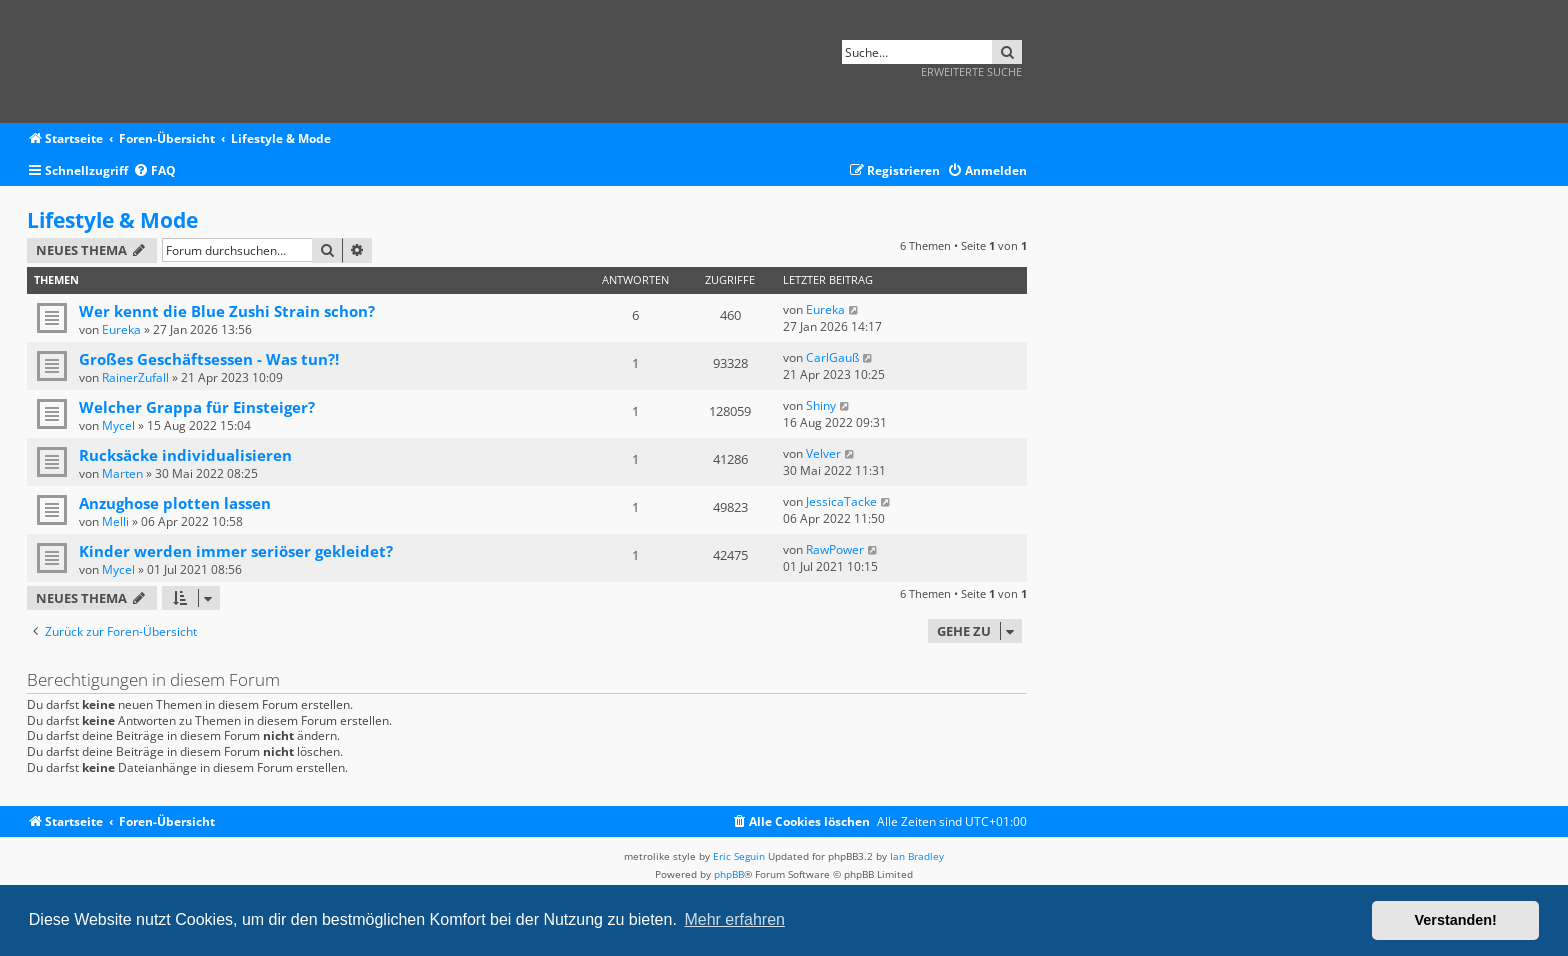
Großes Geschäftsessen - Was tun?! (209, 359)
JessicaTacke (841, 501)
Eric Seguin (739, 856)
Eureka (121, 329)
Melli (115, 521)
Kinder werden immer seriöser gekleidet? (236, 551)
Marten (122, 473)
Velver (823, 453)
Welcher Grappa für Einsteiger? (197, 407)
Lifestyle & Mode (112, 220)
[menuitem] (154, 171)
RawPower (835, 549)
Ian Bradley (917, 856)
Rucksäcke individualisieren (185, 455)
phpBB (729, 874)
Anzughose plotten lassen (175, 503)
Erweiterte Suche (971, 71)
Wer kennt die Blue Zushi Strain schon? (227, 311)
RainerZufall (135, 377)
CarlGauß (832, 357)
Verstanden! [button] (1456, 920)
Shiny (821, 405)
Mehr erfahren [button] (734, 919)
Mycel (118, 425)
